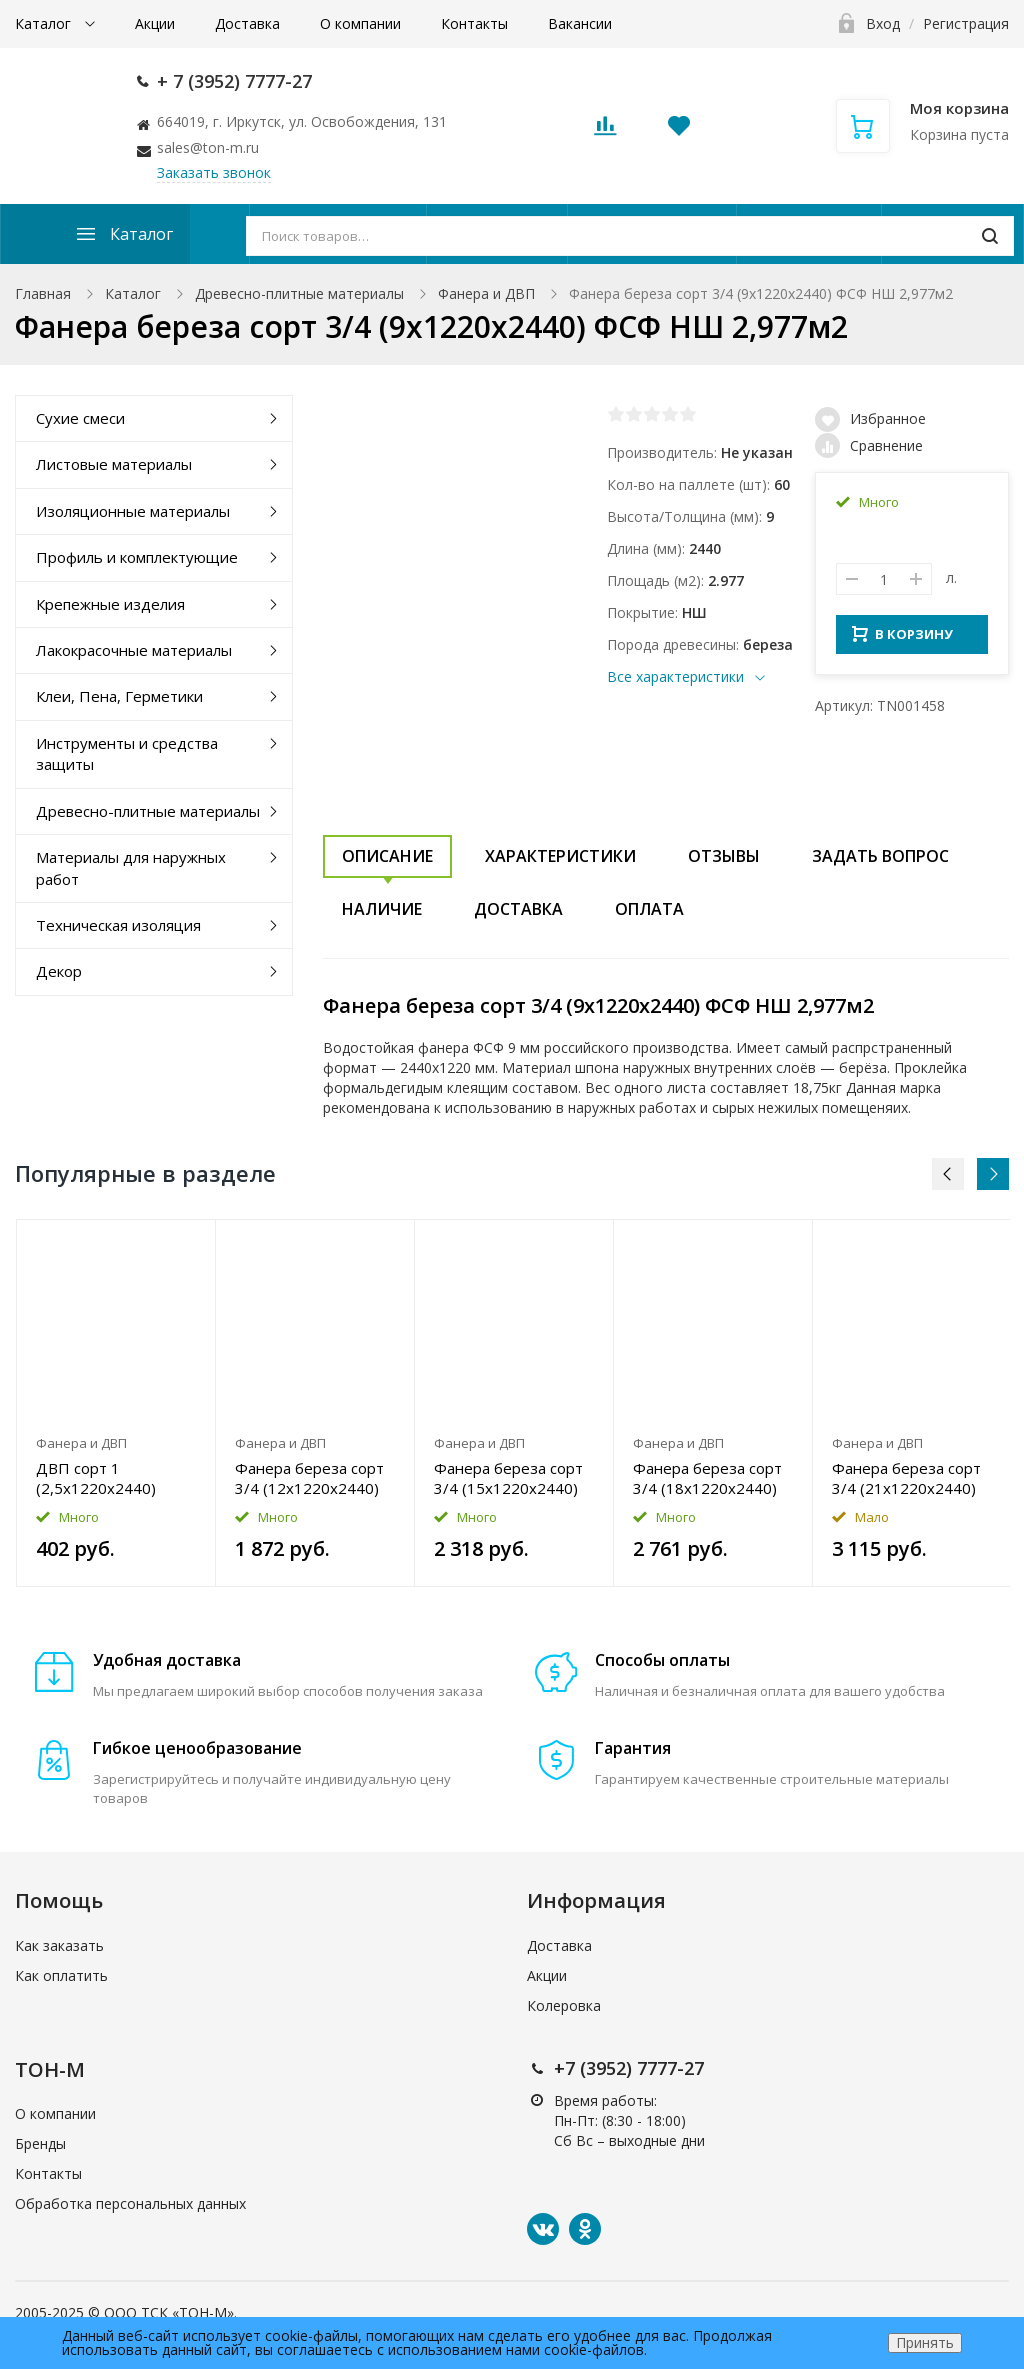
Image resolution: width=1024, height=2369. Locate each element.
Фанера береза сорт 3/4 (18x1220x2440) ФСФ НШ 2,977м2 (707, 1478)
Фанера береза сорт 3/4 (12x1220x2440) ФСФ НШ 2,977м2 (309, 1478)
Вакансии (580, 23)
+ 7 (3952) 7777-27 (234, 81)
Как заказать (59, 1945)
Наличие (382, 909)
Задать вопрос (880, 856)
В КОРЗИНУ (902, 640)
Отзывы (724, 856)
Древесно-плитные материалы (299, 293)
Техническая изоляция (118, 925)
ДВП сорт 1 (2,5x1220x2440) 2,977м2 (96, 1478)
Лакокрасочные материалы (134, 650)
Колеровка (564, 2005)
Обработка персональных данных (130, 2203)
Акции (155, 23)
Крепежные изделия (110, 604)
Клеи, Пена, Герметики (119, 696)
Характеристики (560, 856)
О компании (360, 23)
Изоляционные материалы (133, 511)
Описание (387, 856)
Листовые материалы (114, 464)
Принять (925, 2342)
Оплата (649, 909)
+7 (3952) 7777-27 (629, 2068)
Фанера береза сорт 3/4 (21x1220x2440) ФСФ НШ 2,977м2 (906, 1478)
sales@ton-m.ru (208, 147)
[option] (116, 1403)
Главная (43, 293)
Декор (59, 971)
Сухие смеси (80, 418)
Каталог (45, 23)
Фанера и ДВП (486, 293)
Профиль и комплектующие (137, 557)
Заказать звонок (214, 172)
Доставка (247, 23)
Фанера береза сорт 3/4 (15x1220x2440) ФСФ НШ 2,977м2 (508, 1478)
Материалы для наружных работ (131, 867)
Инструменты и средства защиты (127, 753)
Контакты (474, 23)
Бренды (40, 2143)
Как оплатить (61, 1975)
